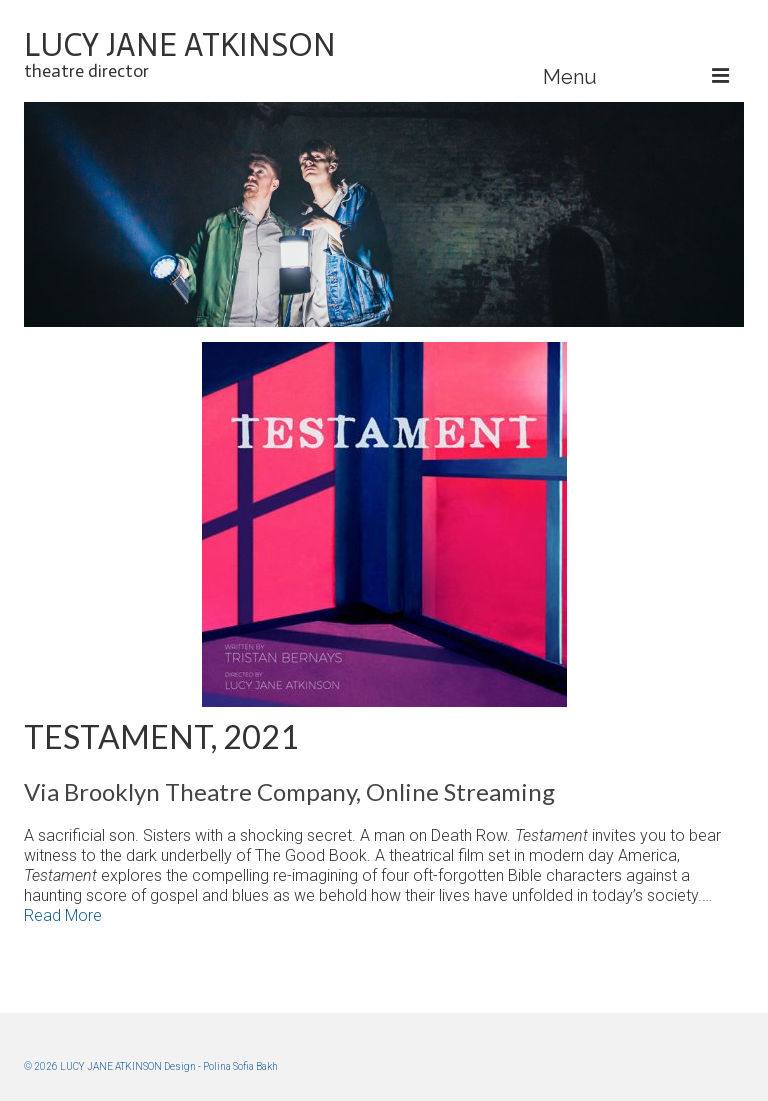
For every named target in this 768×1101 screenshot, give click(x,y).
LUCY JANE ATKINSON (180, 45)
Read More (63, 915)
